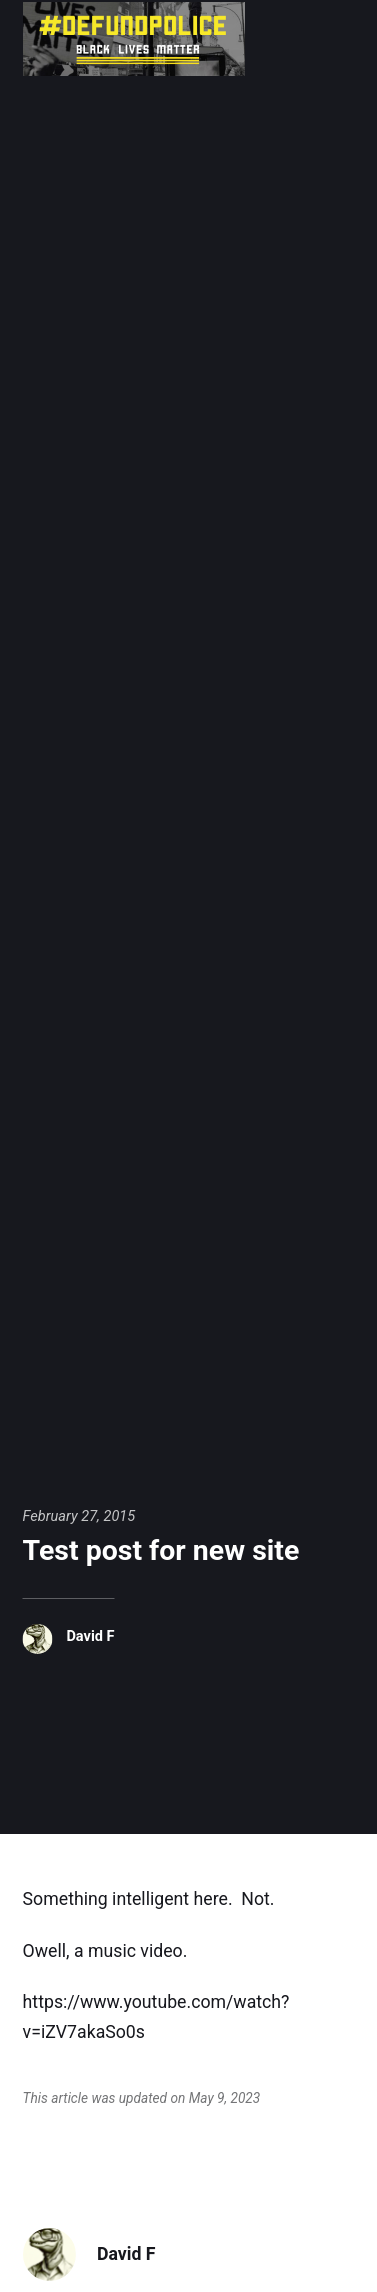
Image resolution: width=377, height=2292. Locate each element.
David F (90, 1636)
